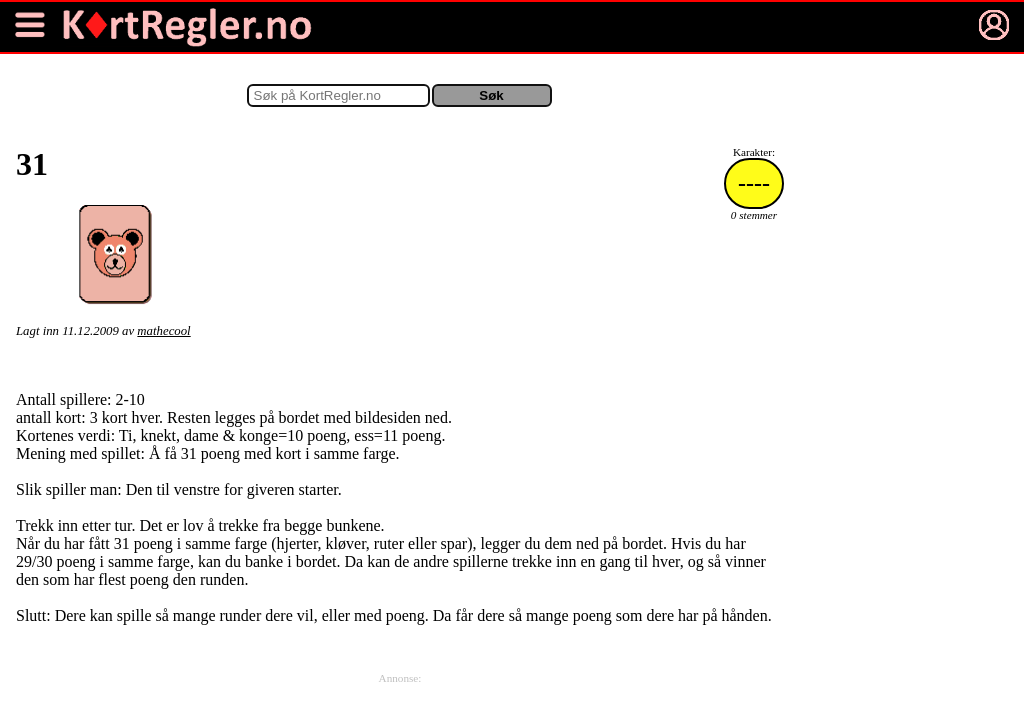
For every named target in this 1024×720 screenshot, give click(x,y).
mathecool (163, 331)
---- (754, 183)
